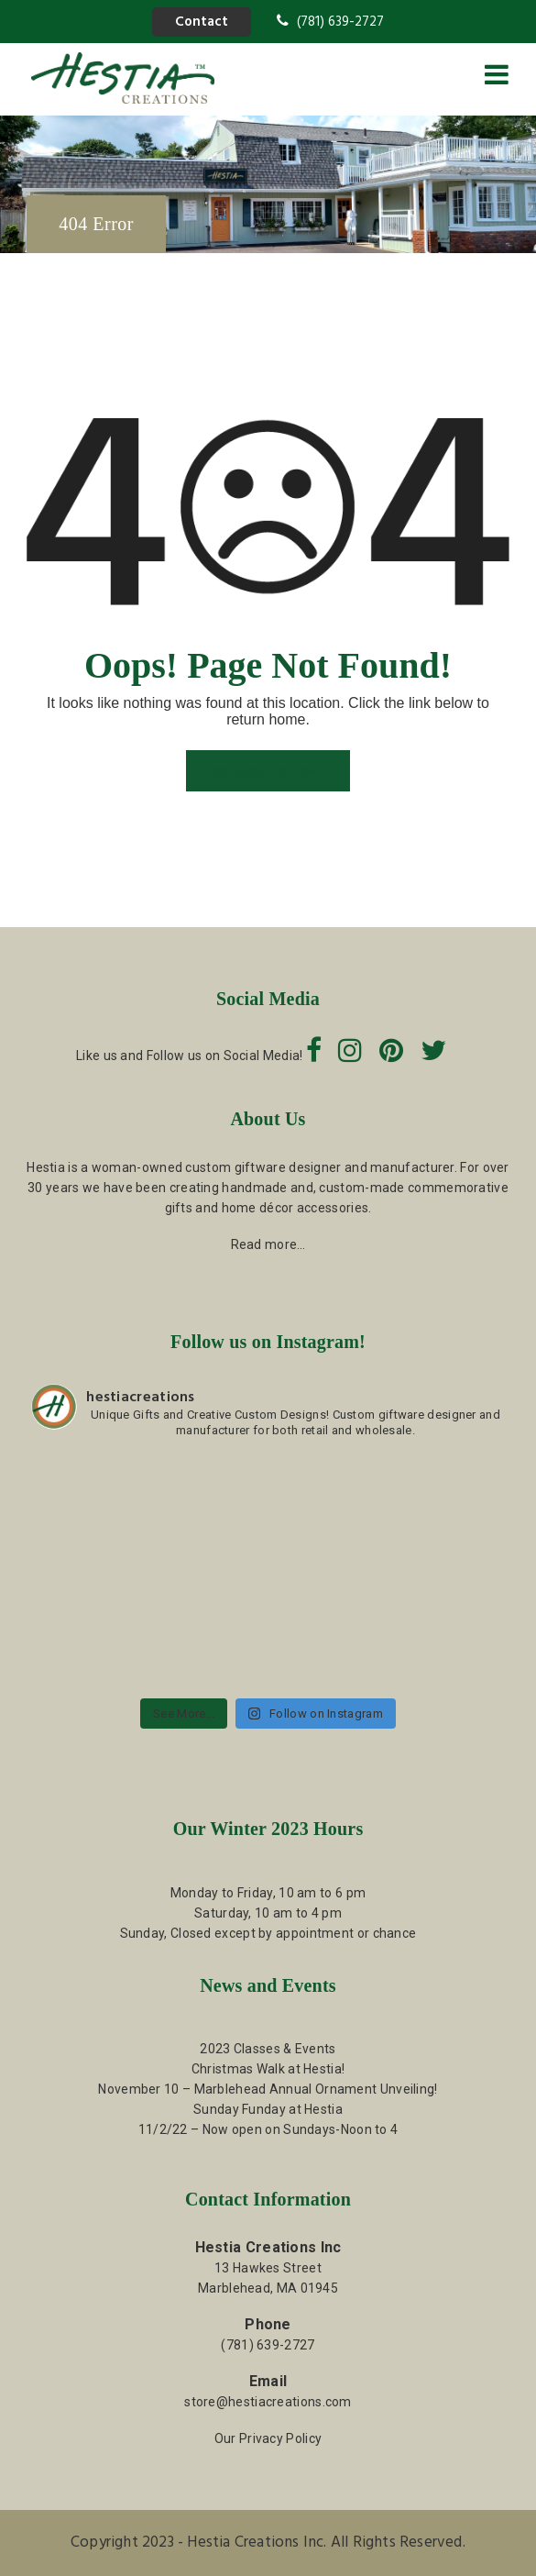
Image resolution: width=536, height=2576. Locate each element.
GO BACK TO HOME (268, 772)
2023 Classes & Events (267, 2048)
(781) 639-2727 (330, 22)
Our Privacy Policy (268, 2438)
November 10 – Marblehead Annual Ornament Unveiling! (267, 2089)
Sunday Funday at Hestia (268, 2109)
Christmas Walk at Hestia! (268, 2069)
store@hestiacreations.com (268, 2401)
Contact (201, 22)
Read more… (268, 1244)
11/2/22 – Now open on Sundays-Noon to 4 (268, 2129)
